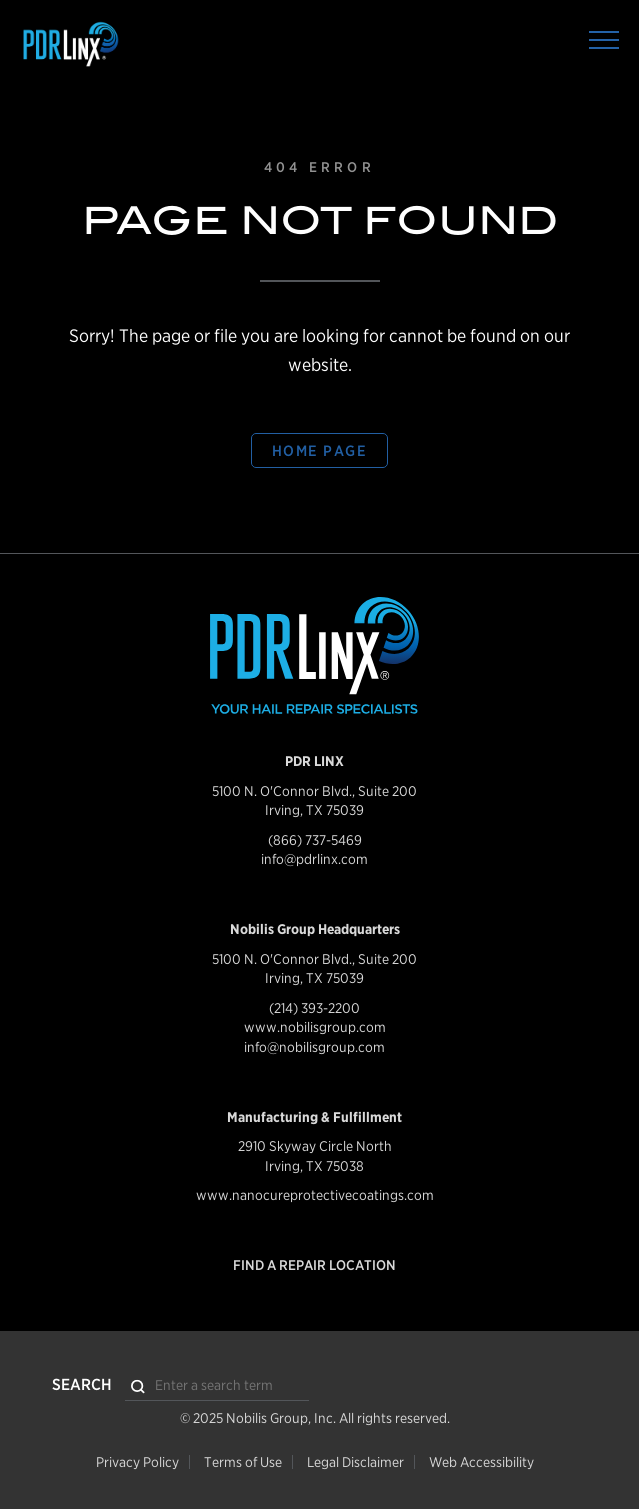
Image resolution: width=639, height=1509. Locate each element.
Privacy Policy (137, 1462)
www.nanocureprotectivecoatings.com (315, 1195)
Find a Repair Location (314, 1265)
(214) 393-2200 (314, 1008)
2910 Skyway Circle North (315, 1146)
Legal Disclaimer (355, 1462)
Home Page (320, 451)
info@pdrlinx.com (314, 859)
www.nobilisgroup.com (315, 1027)
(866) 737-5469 (315, 840)
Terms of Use (243, 1462)
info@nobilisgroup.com (314, 1047)
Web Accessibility (481, 1462)
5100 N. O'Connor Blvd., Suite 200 (314, 791)
